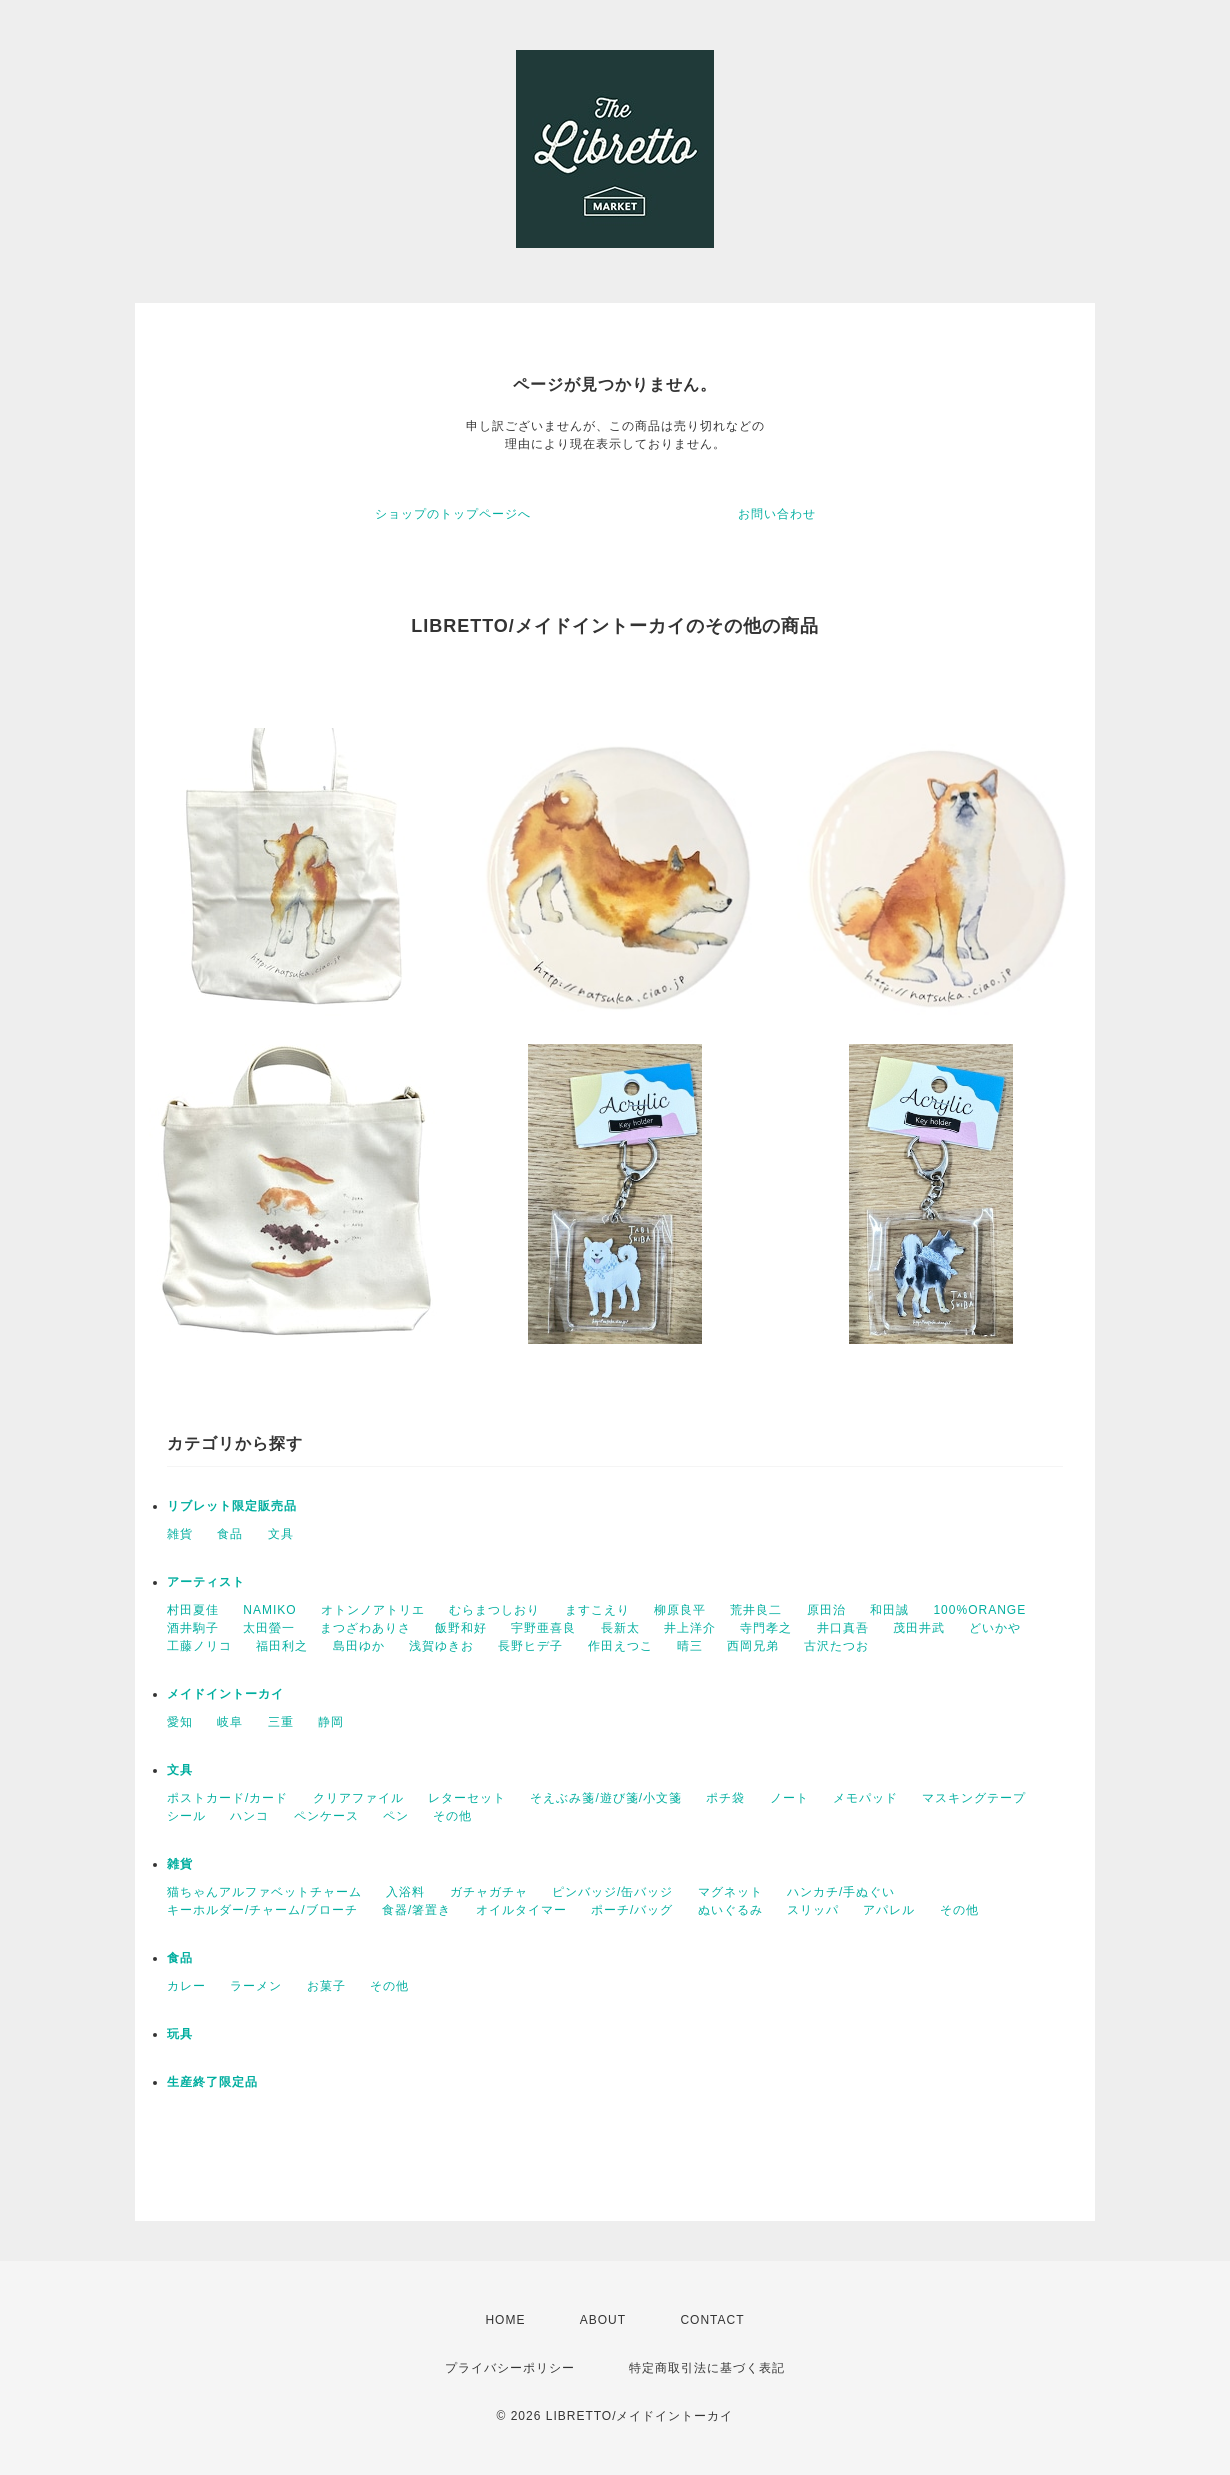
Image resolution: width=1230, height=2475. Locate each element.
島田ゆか (359, 1646)
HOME (505, 2320)
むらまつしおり (494, 1610)
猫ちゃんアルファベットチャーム (264, 1892)
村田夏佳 (193, 1610)
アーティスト (206, 1582)
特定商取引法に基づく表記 (707, 2368)
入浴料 (405, 1892)
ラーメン (256, 1986)
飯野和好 (461, 1628)
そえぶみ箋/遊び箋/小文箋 (606, 1798)
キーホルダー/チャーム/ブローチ (262, 1910)
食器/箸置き (416, 1910)
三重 (281, 1722)
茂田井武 (919, 1628)
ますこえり (597, 1610)
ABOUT (603, 2320)
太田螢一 (269, 1628)
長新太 (620, 1628)
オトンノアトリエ (373, 1610)
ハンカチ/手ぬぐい (841, 1892)
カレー (186, 1986)
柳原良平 (680, 1610)
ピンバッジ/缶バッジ (612, 1892)
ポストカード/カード (227, 1798)
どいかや (995, 1628)
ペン (396, 1816)
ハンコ (249, 1816)
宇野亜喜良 (543, 1628)
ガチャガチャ (489, 1892)
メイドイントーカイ (225, 1694)
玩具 (180, 2034)
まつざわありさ (365, 1628)
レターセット (467, 1798)
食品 (230, 1534)
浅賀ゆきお (441, 1646)
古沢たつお (836, 1646)
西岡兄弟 (753, 1646)
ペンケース (326, 1816)
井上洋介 (690, 1628)
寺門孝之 (766, 1628)
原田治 (826, 1610)
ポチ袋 (725, 1798)
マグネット (730, 1892)
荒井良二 (756, 1610)
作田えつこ (620, 1646)
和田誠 (889, 1610)
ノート (789, 1798)
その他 (452, 1816)
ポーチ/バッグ (632, 1910)
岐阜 (230, 1722)
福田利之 (282, 1646)
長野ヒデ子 (530, 1646)
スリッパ (813, 1910)
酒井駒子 (193, 1628)
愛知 (180, 1722)
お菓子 (326, 1986)
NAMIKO (269, 1610)
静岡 (331, 1722)
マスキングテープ (974, 1798)
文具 (281, 1534)
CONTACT (712, 2320)
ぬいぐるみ (730, 1910)
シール (186, 1816)
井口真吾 (843, 1628)
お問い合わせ (777, 514)
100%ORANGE (979, 1610)
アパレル (889, 1910)
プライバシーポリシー (510, 2368)
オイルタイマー (521, 1910)
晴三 (690, 1646)
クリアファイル (358, 1798)
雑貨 (180, 1534)
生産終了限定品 (212, 2082)
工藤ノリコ (199, 1646)
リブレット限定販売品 (232, 1506)
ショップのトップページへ (453, 514)
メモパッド (865, 1798)
